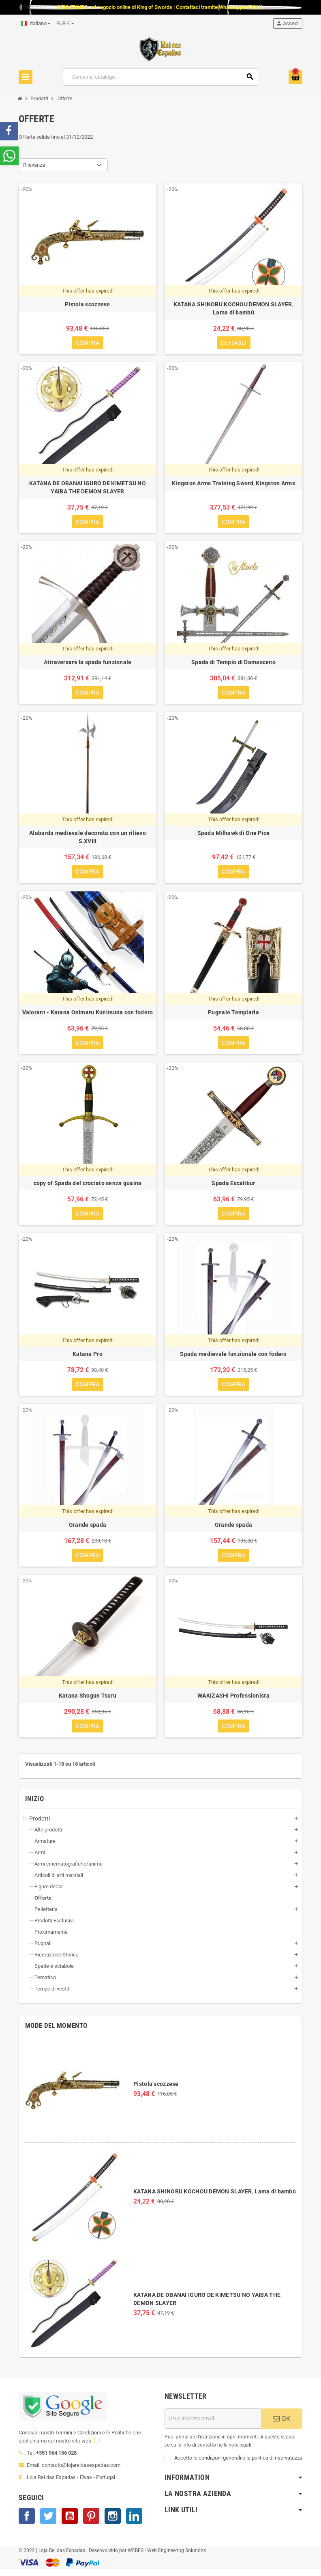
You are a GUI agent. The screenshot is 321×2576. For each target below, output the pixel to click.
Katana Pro (88, 1358)
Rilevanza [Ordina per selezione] (34, 165)
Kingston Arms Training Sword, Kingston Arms (233, 484)
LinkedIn (134, 2522)
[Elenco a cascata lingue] (35, 23)
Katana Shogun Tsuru (87, 1701)
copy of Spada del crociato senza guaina (88, 1187)
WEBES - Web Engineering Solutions (167, 2557)
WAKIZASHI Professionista (233, 1701)
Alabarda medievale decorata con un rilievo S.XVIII (87, 839)
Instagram (113, 2522)
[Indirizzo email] (213, 2425)
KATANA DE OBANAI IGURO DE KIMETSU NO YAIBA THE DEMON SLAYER (87, 488)
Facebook (27, 2522)
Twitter (48, 2522)
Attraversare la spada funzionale (88, 664)
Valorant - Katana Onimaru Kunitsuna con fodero (87, 1015)
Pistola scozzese (155, 2090)
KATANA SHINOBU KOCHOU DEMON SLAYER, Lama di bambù (214, 2198)
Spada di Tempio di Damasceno (233, 664)
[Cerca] (160, 77)
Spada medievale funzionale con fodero (233, 1358)
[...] (97, 2447)
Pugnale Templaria (233, 1015)
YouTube (70, 2522)
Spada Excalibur (233, 1187)
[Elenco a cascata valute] (64, 23)
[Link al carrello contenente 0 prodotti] (295, 77)
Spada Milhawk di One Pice (233, 835)
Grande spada (87, 1530)
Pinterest (91, 2522)
